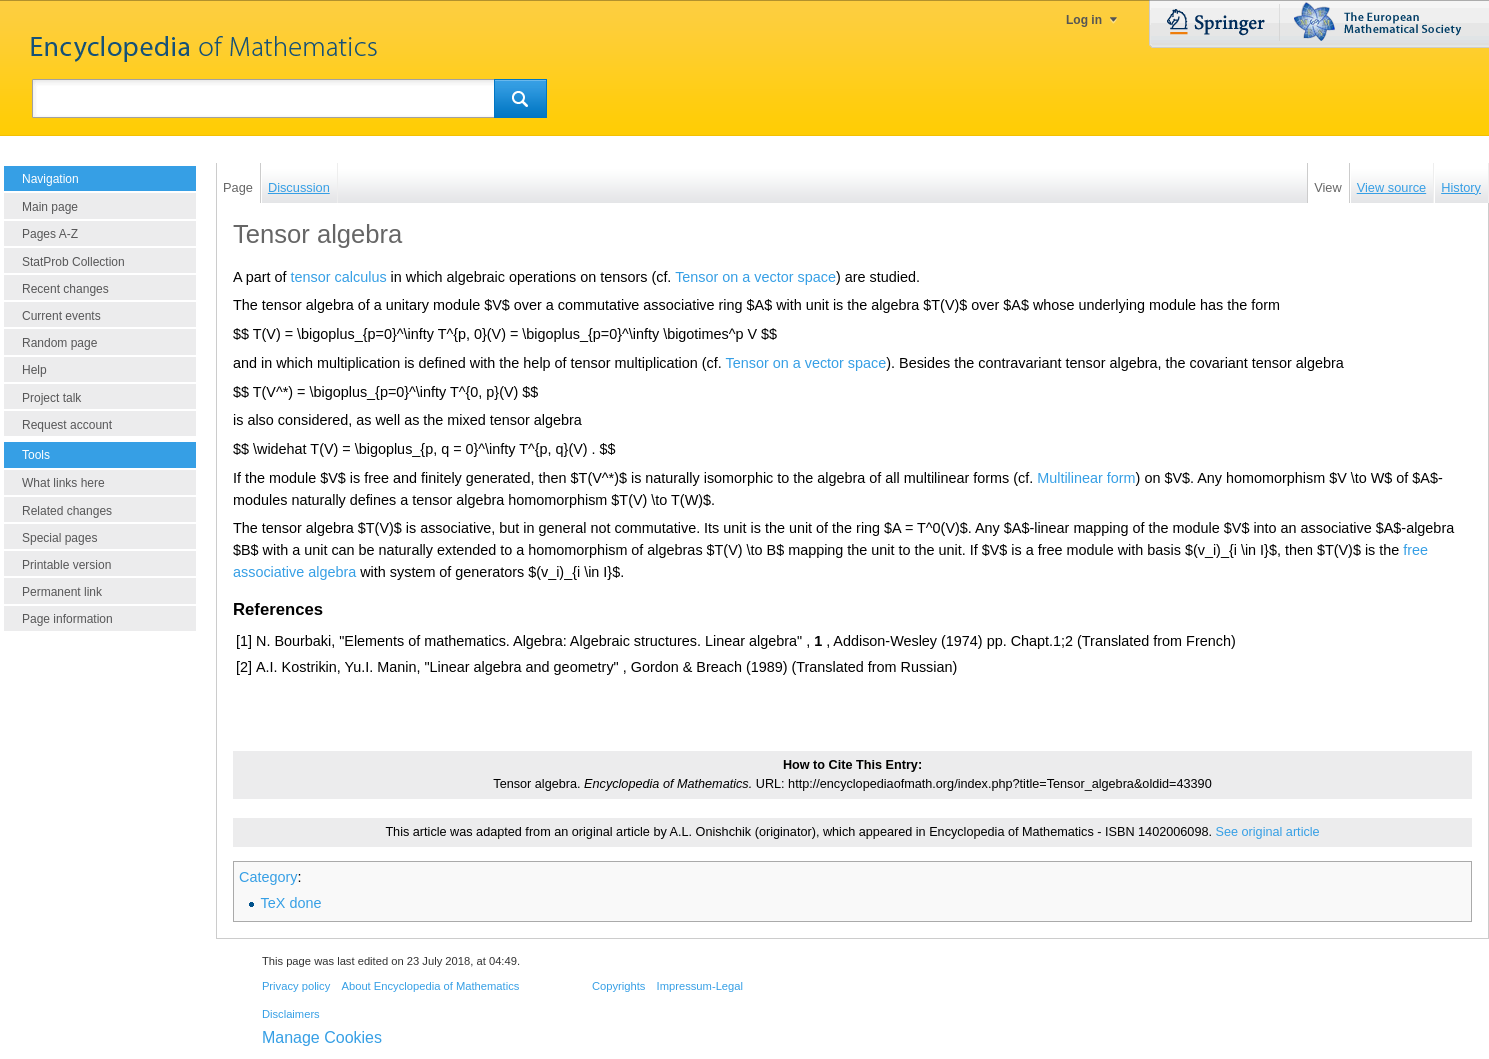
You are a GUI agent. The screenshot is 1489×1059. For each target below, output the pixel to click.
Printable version (66, 565)
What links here (63, 483)
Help (34, 370)
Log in (1084, 20)
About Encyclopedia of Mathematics (430, 986)
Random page (59, 343)
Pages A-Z (50, 234)
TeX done (291, 903)
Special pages (59, 538)
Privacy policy (296, 986)
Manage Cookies (322, 1037)
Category (268, 877)
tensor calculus (339, 277)
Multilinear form (1086, 478)
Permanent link (62, 592)
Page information (67, 619)
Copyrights (618, 986)
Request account (67, 425)
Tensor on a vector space (755, 277)
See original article (1268, 832)
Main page (50, 207)
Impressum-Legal (700, 986)
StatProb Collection (73, 262)
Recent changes (65, 289)
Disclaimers (291, 1014)
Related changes (67, 511)
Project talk (51, 398)
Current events (61, 316)
